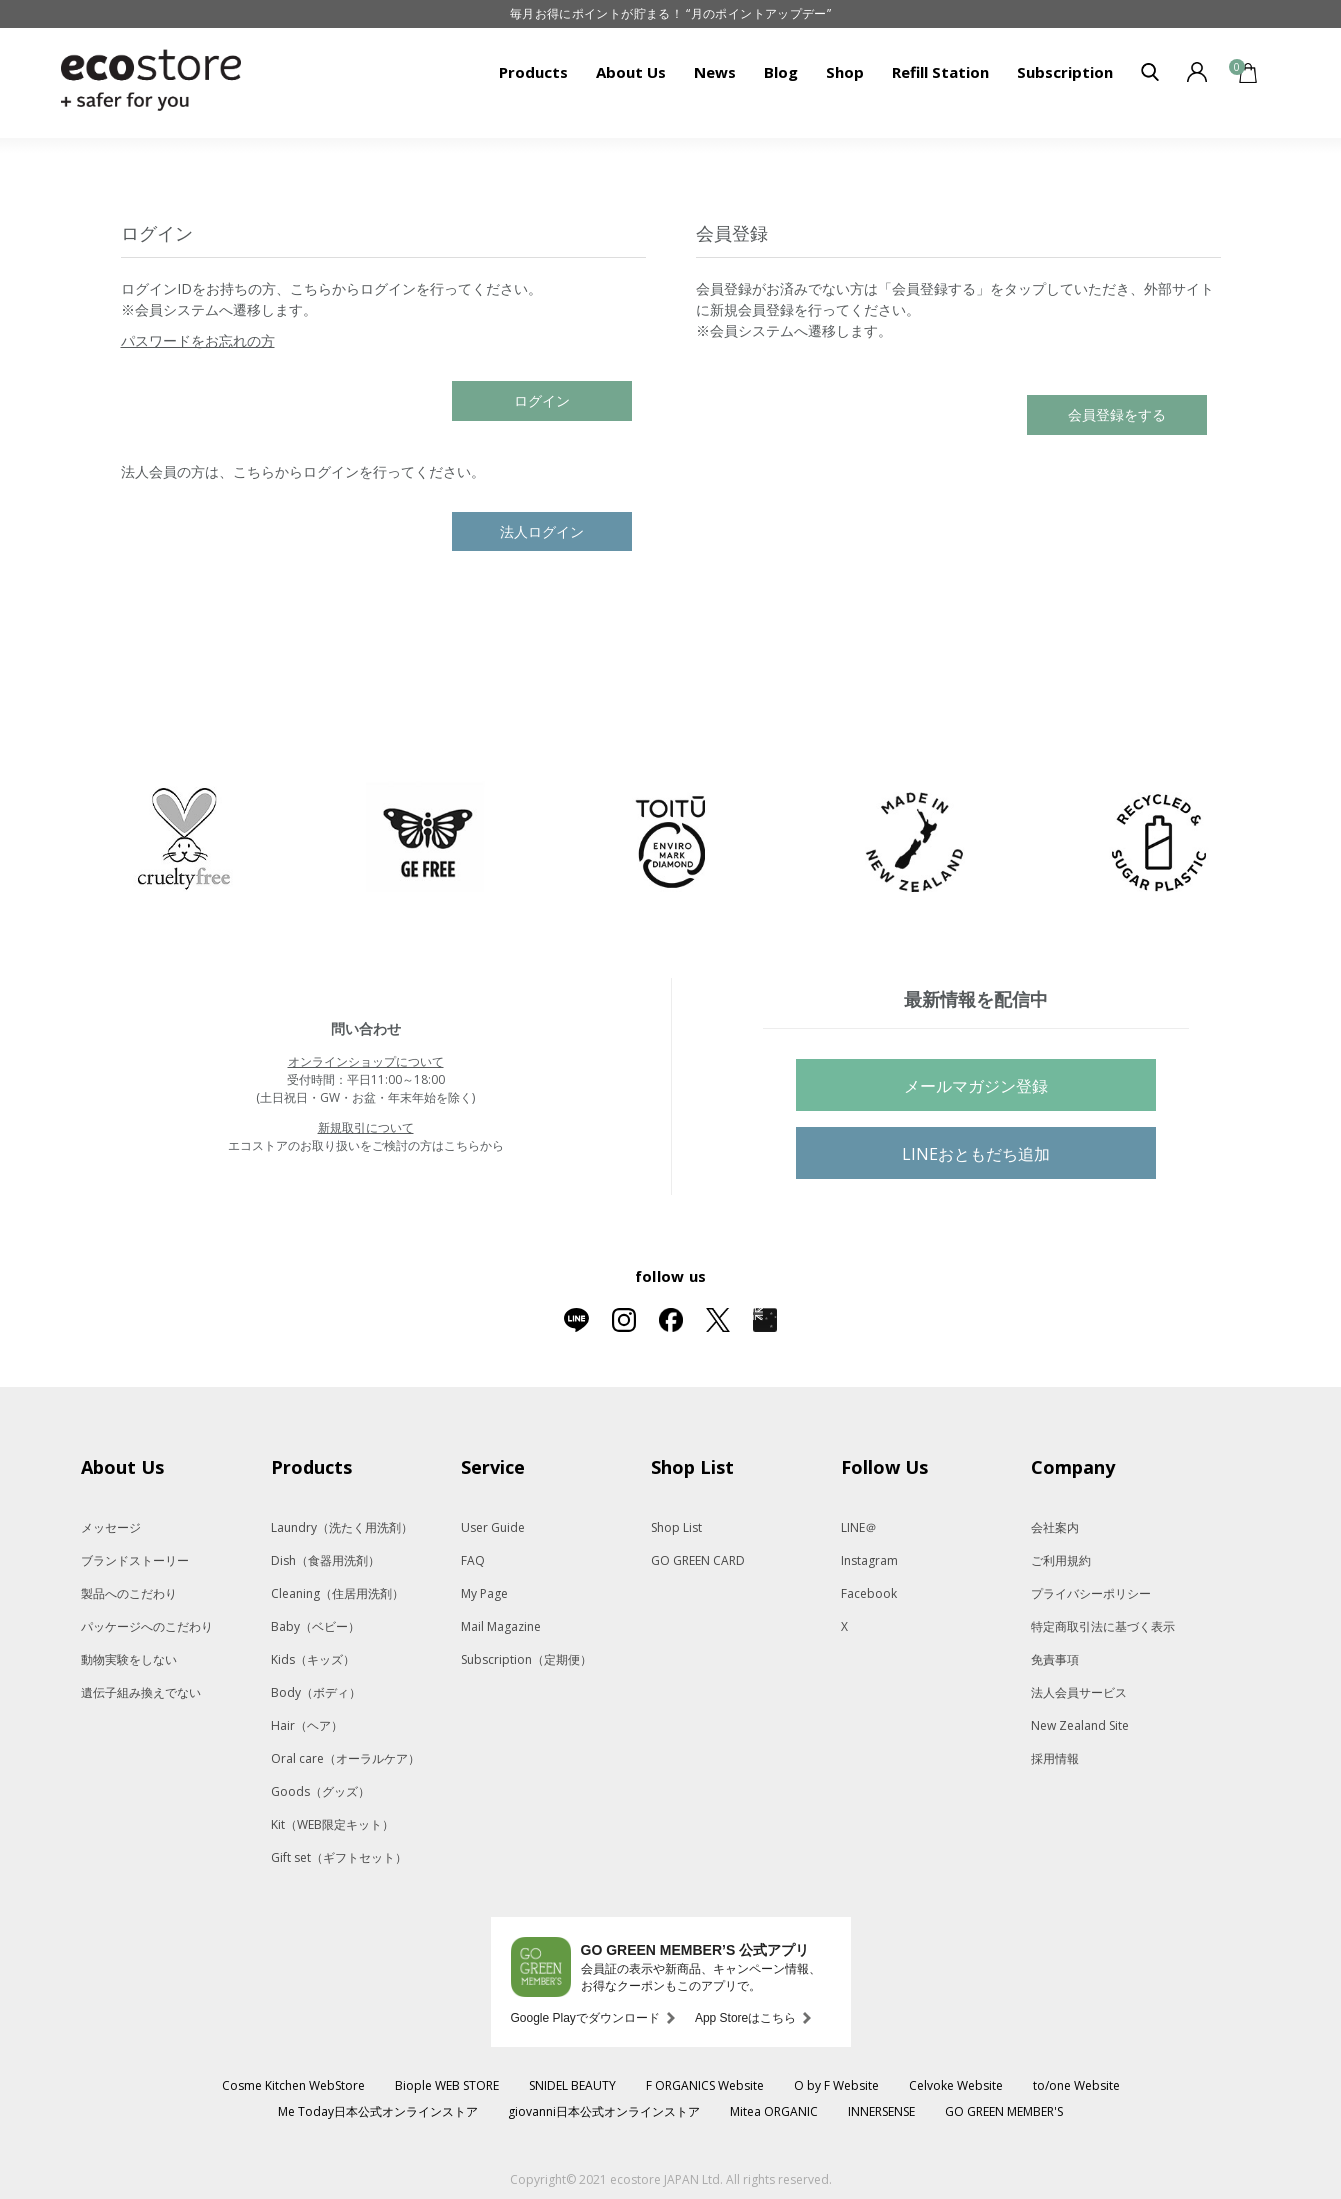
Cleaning (337, 1593)
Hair (307, 1725)
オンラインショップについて (366, 1061)
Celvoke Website (956, 2085)
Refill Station (940, 72)
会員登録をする (1117, 414)
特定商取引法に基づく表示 (1103, 1626)
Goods (320, 1791)
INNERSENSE (881, 2111)
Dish (325, 1560)
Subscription (1065, 72)
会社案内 (1055, 1527)
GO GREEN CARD (698, 1560)
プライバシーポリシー (1091, 1593)
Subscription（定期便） (526, 1659)
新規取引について (366, 1127)
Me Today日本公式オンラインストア (378, 2111)
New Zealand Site (1080, 1725)
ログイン (542, 400)
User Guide (493, 1527)
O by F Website (836, 2085)
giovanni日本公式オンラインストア (604, 2111)
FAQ (473, 1560)
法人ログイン (542, 531)
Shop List (676, 1527)
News (715, 72)
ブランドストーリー (135, 1560)
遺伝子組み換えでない (141, 1692)
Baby (315, 1626)
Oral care (345, 1758)
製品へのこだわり (129, 1593)
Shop (845, 72)
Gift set (339, 1857)
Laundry (342, 1527)
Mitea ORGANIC (774, 2111)
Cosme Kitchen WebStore (293, 2085)
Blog (781, 72)
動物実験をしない (129, 1659)
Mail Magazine (501, 1626)
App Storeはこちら (745, 2018)
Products (533, 72)
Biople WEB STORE (447, 2085)
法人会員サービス (1079, 1692)
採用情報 (1055, 1758)
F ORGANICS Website (705, 2085)
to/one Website (1076, 2085)
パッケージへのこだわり (147, 1626)
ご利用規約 (1061, 1560)
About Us (631, 72)
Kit (332, 1824)
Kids (313, 1659)
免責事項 (1055, 1659)
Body (316, 1692)
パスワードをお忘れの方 (198, 340)
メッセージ (111, 1527)
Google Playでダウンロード (585, 2018)
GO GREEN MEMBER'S (1004, 2111)
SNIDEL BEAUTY (572, 2085)
